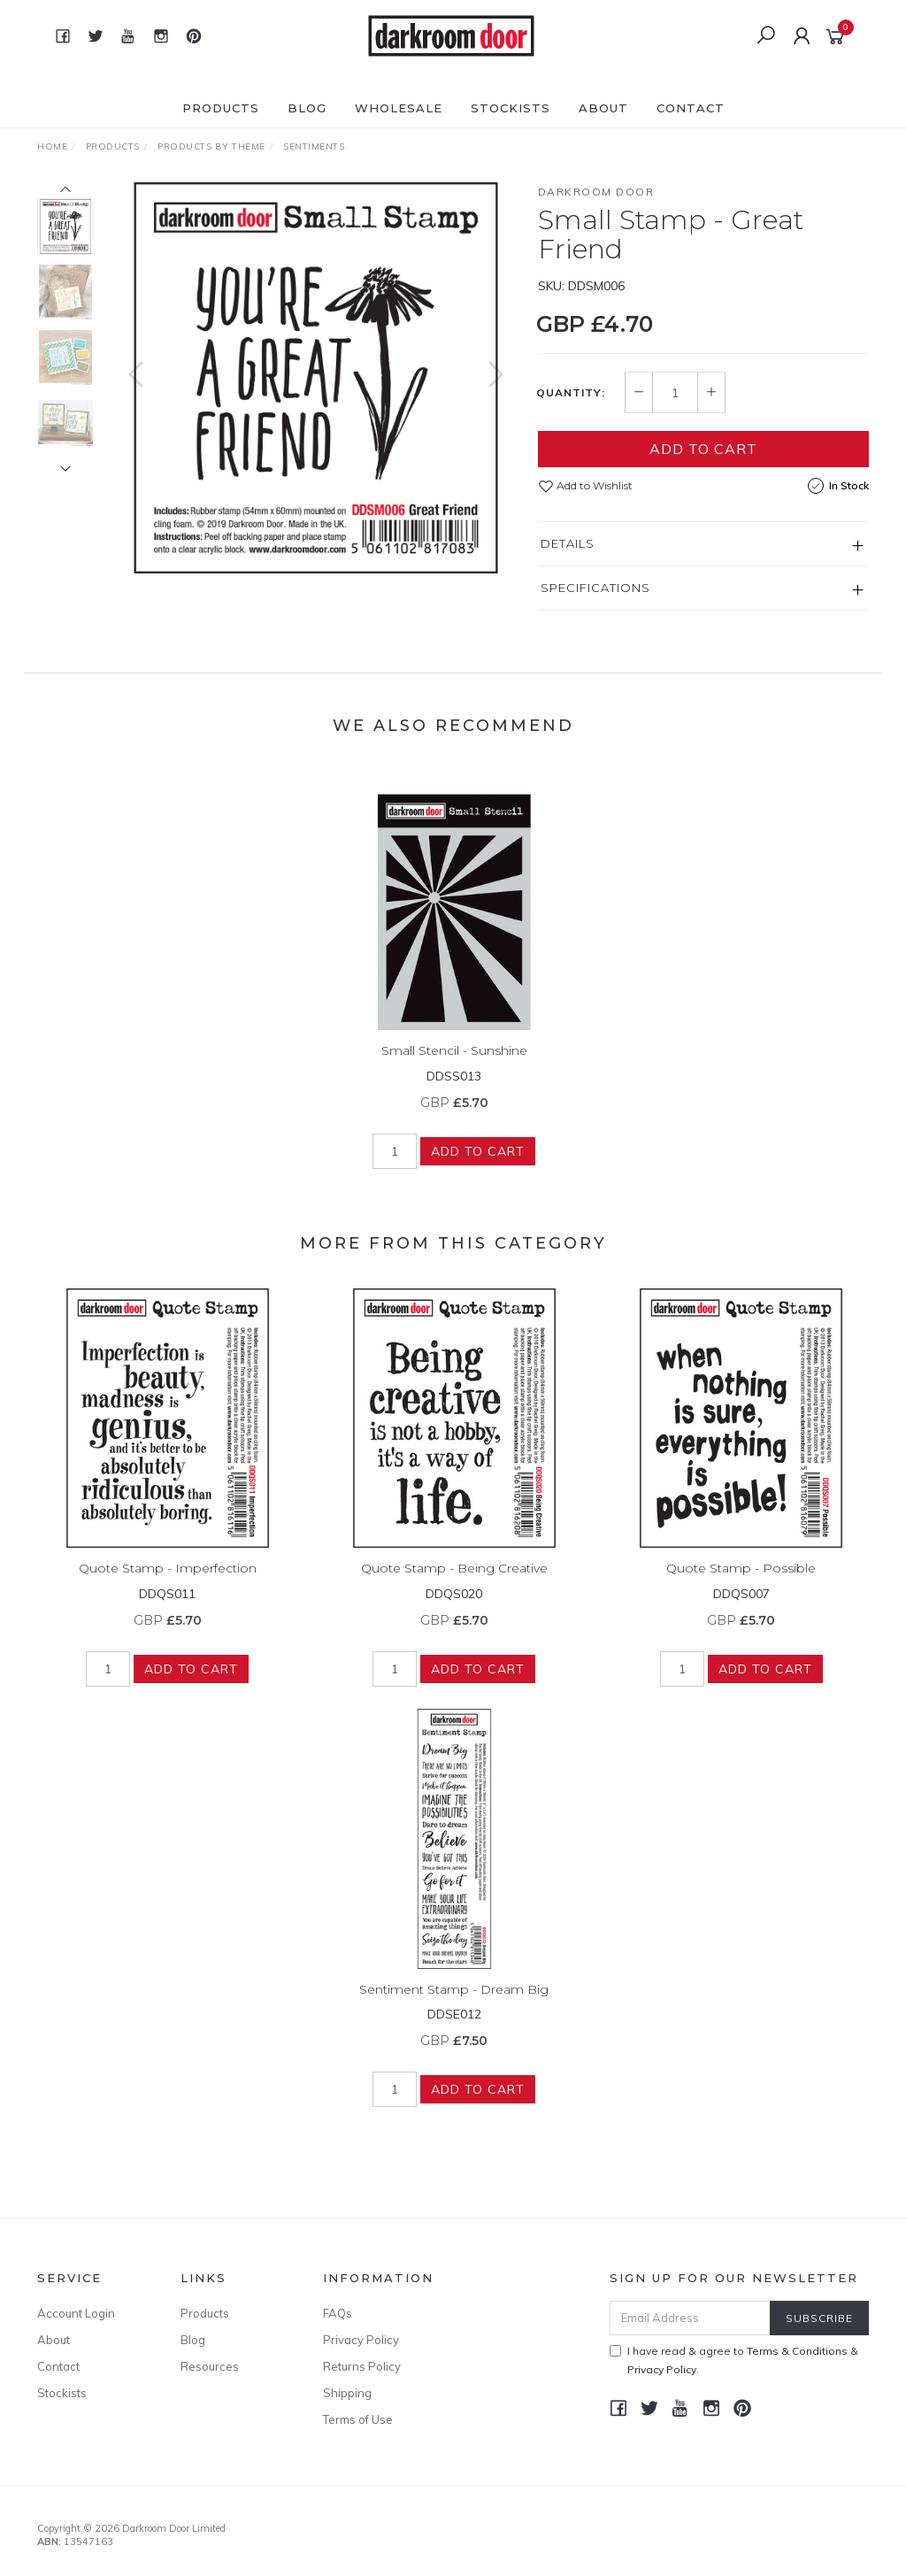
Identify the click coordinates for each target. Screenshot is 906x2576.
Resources (209, 2366)
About (603, 108)
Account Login (76, 2313)
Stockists (510, 108)
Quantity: (570, 393)
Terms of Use (358, 2419)
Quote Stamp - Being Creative (454, 1585)
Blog (307, 108)
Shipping (347, 2393)
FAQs (337, 2313)
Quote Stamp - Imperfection (168, 1585)
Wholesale (398, 108)
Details (568, 543)
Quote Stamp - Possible (741, 1585)
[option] (315, 377)
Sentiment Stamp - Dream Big (454, 2005)
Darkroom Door (596, 191)
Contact (690, 108)
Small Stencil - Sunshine (454, 1067)
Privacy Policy (361, 2340)
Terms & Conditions (797, 2350)
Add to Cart (703, 449)
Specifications (595, 588)
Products (220, 108)
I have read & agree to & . (734, 2360)
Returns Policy (362, 2366)
